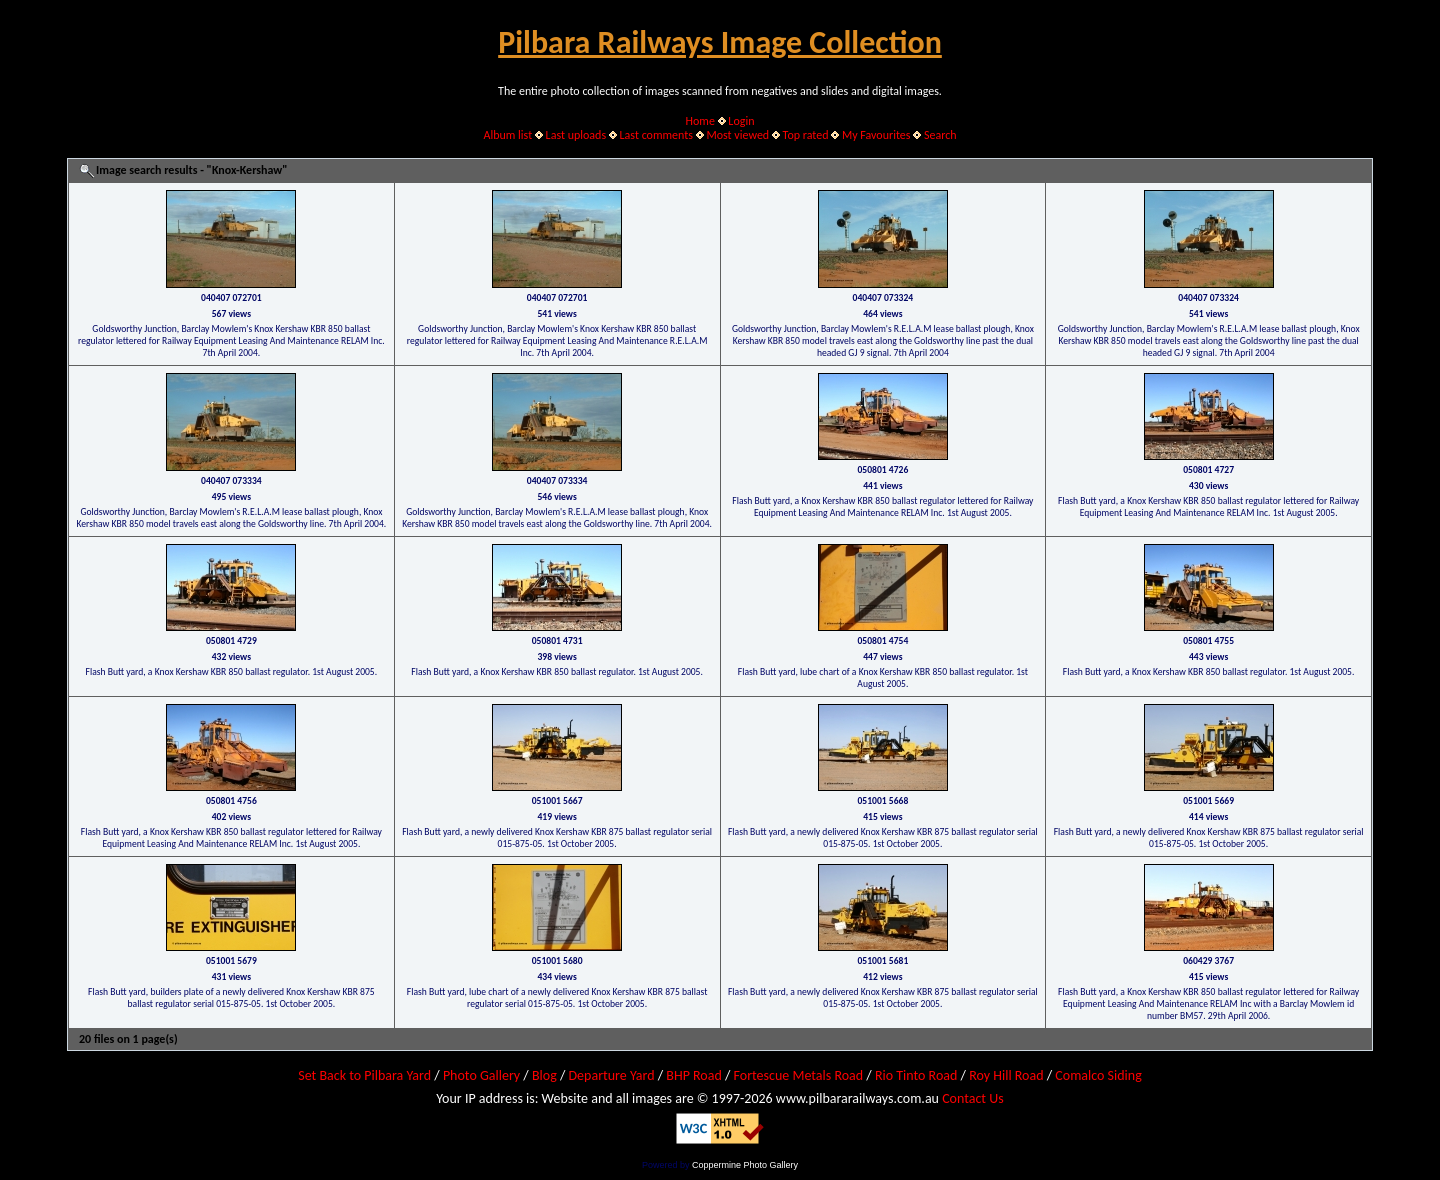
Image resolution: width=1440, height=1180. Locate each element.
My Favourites (876, 135)
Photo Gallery (481, 1075)
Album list (507, 135)
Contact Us (973, 1098)
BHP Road (694, 1075)
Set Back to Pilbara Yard (364, 1075)
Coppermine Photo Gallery (745, 1165)
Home (700, 121)
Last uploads (576, 135)
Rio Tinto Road (916, 1075)
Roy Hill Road (1006, 1075)
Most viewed (737, 135)
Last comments (656, 135)
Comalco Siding (1098, 1075)
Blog (544, 1075)
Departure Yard (611, 1075)
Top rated (806, 135)
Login (741, 121)
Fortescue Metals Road (799, 1075)
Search (940, 135)
